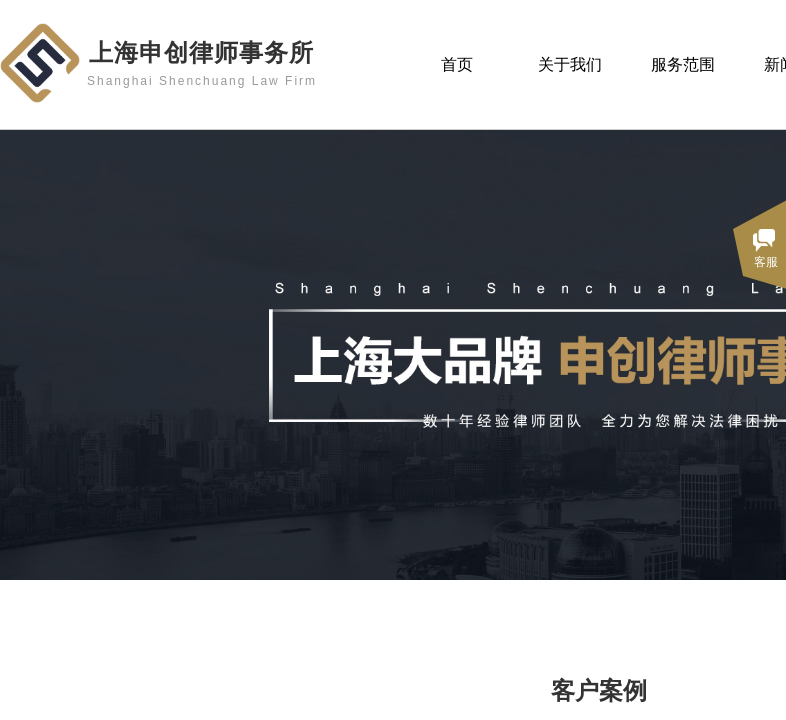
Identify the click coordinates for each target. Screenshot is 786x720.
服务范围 (683, 64)
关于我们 (570, 64)
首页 (457, 64)
